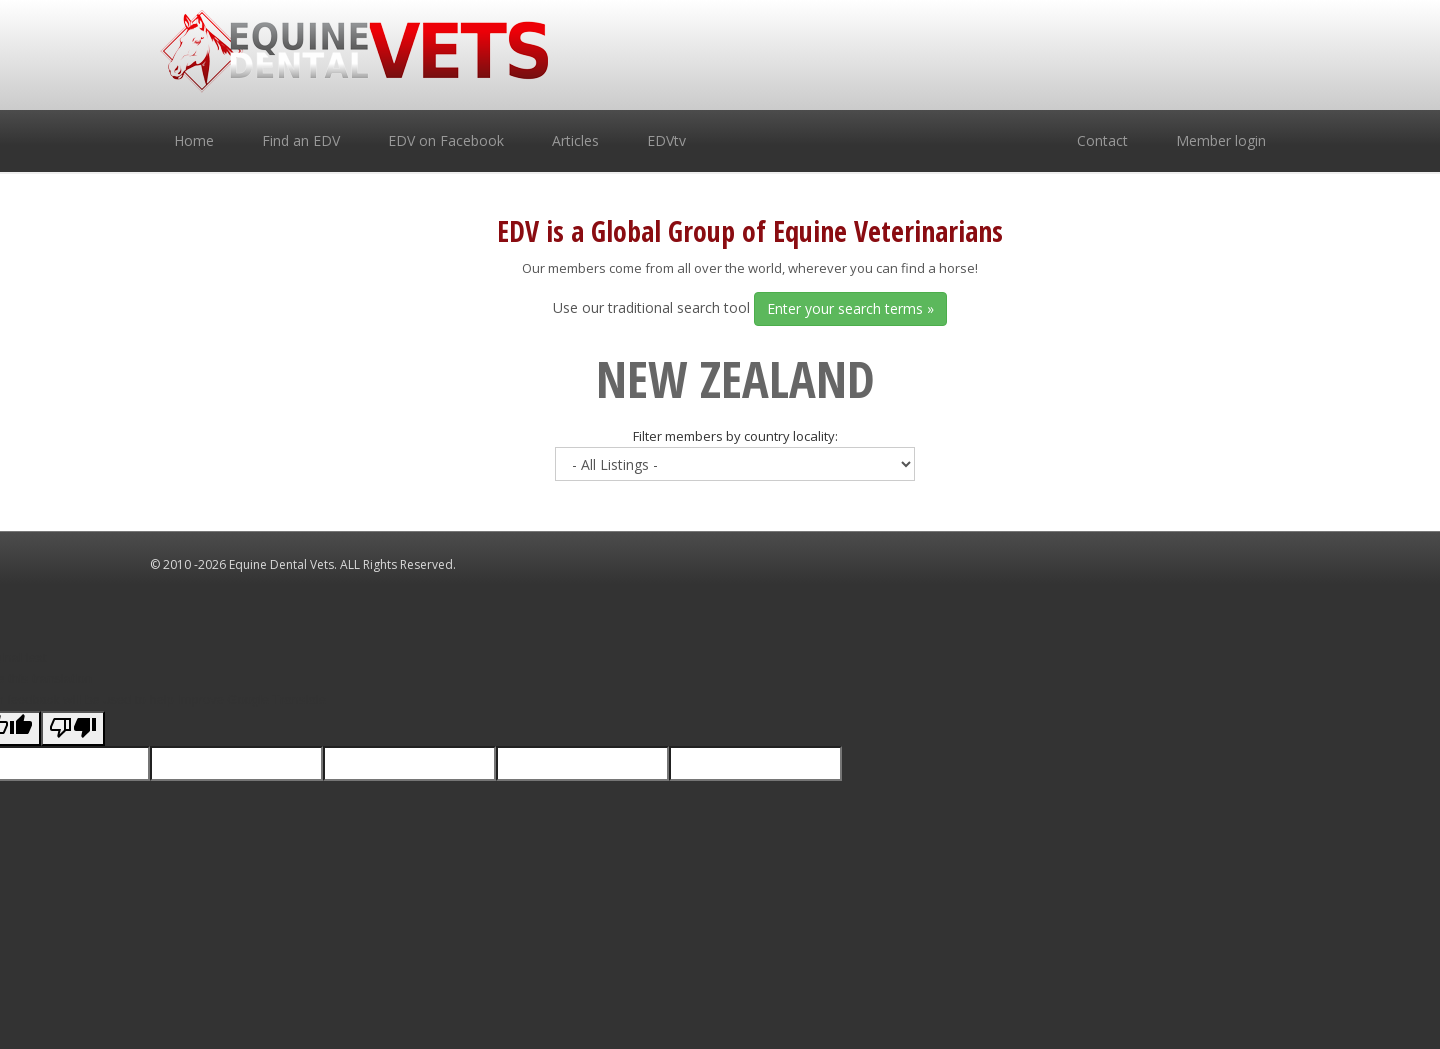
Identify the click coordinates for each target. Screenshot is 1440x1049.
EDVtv (666, 140)
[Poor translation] (73, 729)
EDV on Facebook (446, 140)
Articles (575, 140)
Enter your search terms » (850, 308)
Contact (1102, 140)
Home (194, 140)
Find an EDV (301, 140)
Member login (1221, 140)
